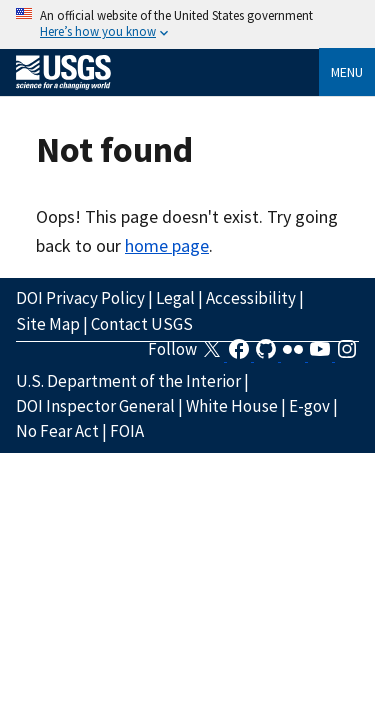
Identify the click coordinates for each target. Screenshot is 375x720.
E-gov (309, 406)
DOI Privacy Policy (80, 298)
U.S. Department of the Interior (128, 381)
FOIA (127, 431)
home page (167, 245)
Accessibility (251, 298)
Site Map (48, 324)
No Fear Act (57, 431)
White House (232, 406)
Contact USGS (142, 324)
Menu (347, 72)
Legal (175, 298)
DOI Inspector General (95, 406)
